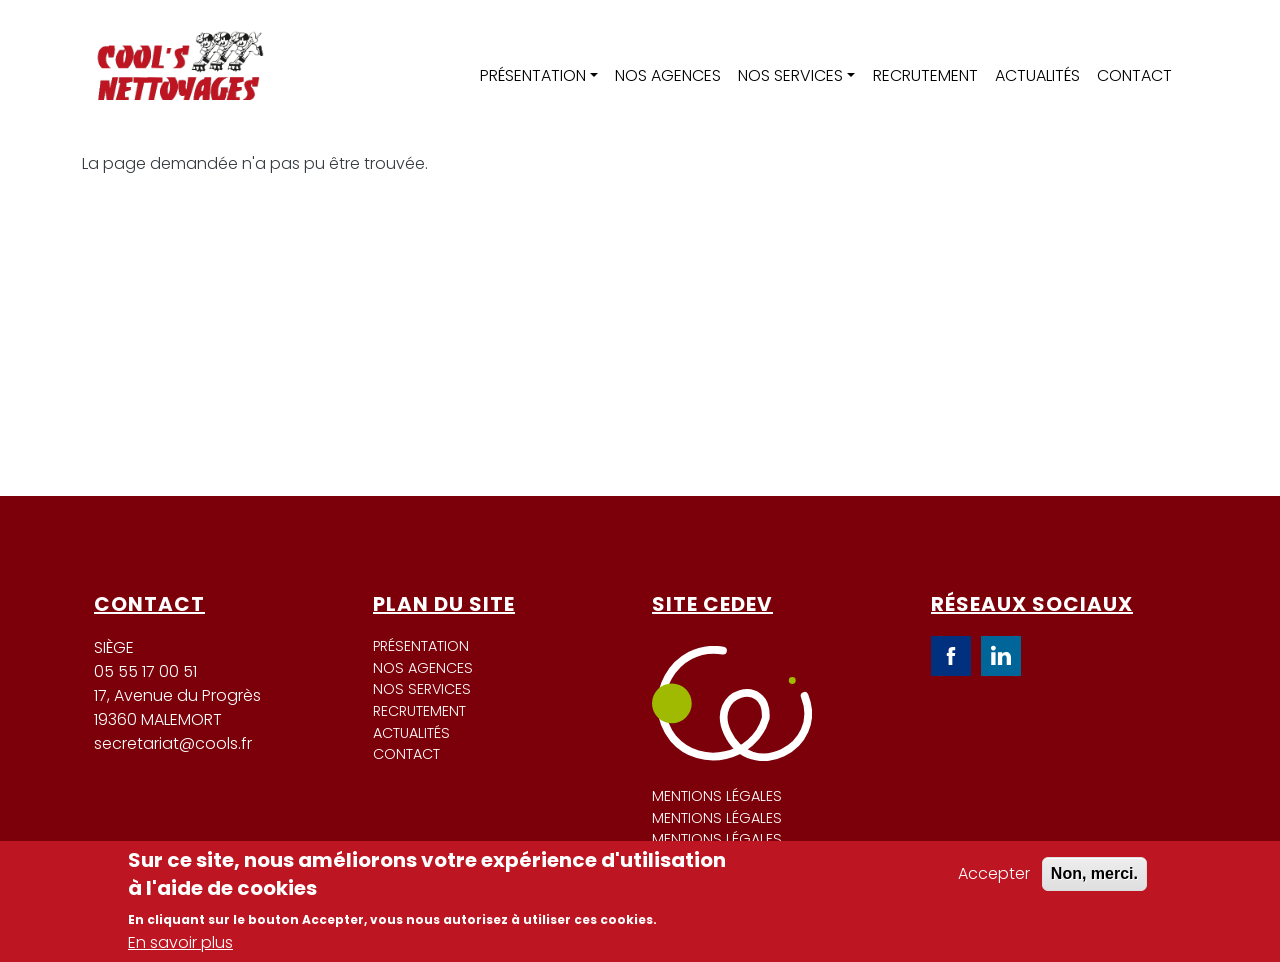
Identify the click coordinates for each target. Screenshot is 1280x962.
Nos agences (668, 75)
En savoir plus (180, 942)
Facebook (951, 656)
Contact (1134, 75)
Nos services (790, 75)
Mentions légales (717, 796)
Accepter (994, 873)
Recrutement (925, 75)
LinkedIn (1001, 656)
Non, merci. (1094, 873)
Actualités (1037, 75)
